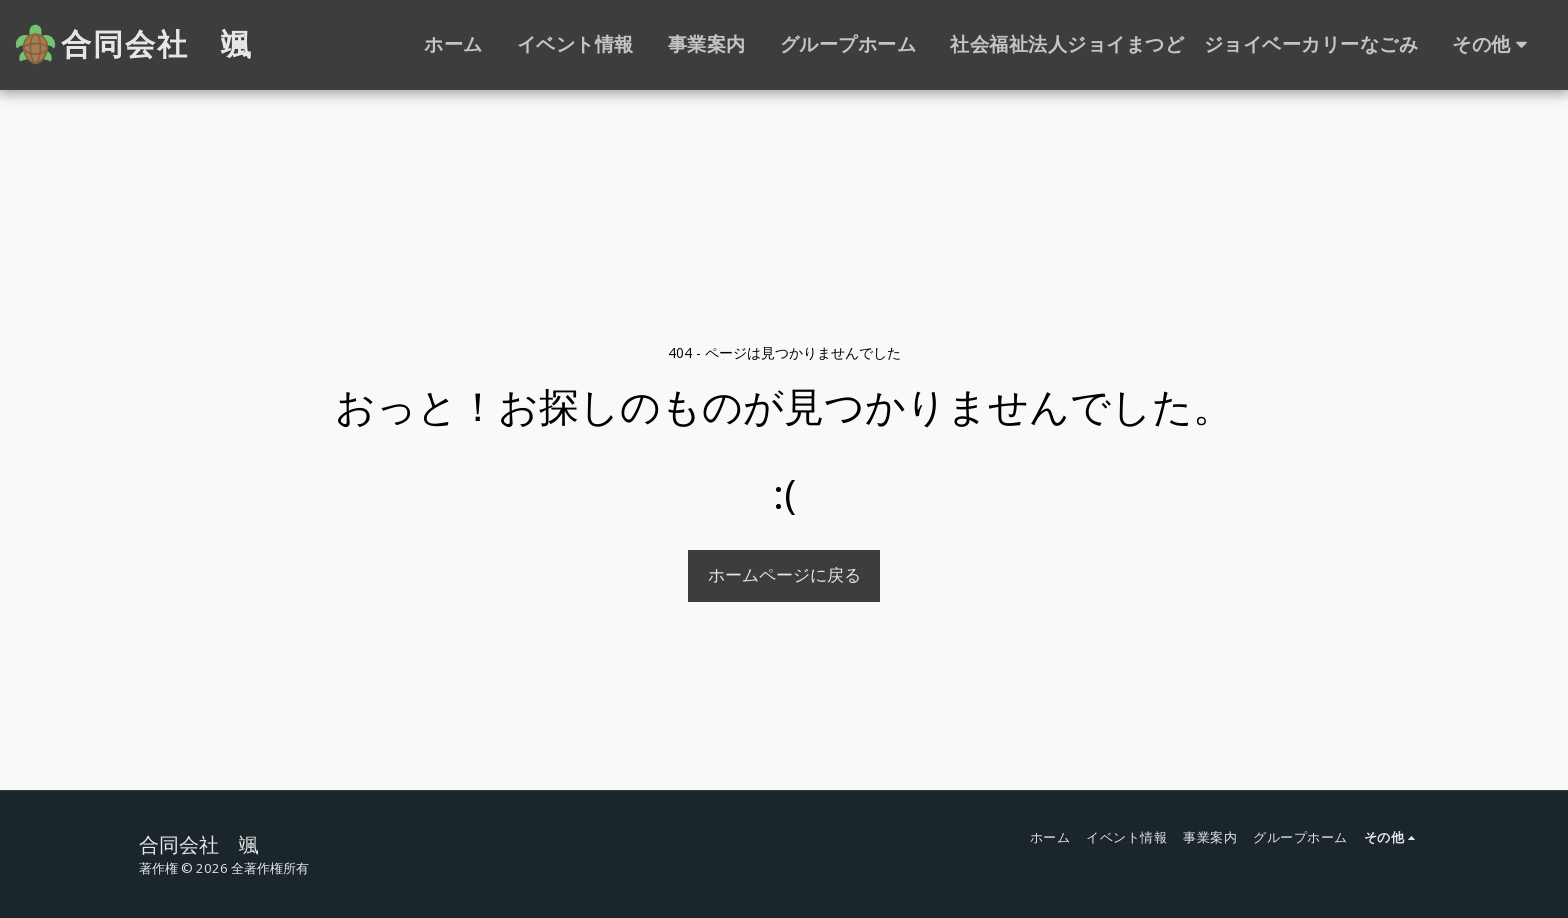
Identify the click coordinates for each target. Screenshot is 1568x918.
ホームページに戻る (784, 574)
